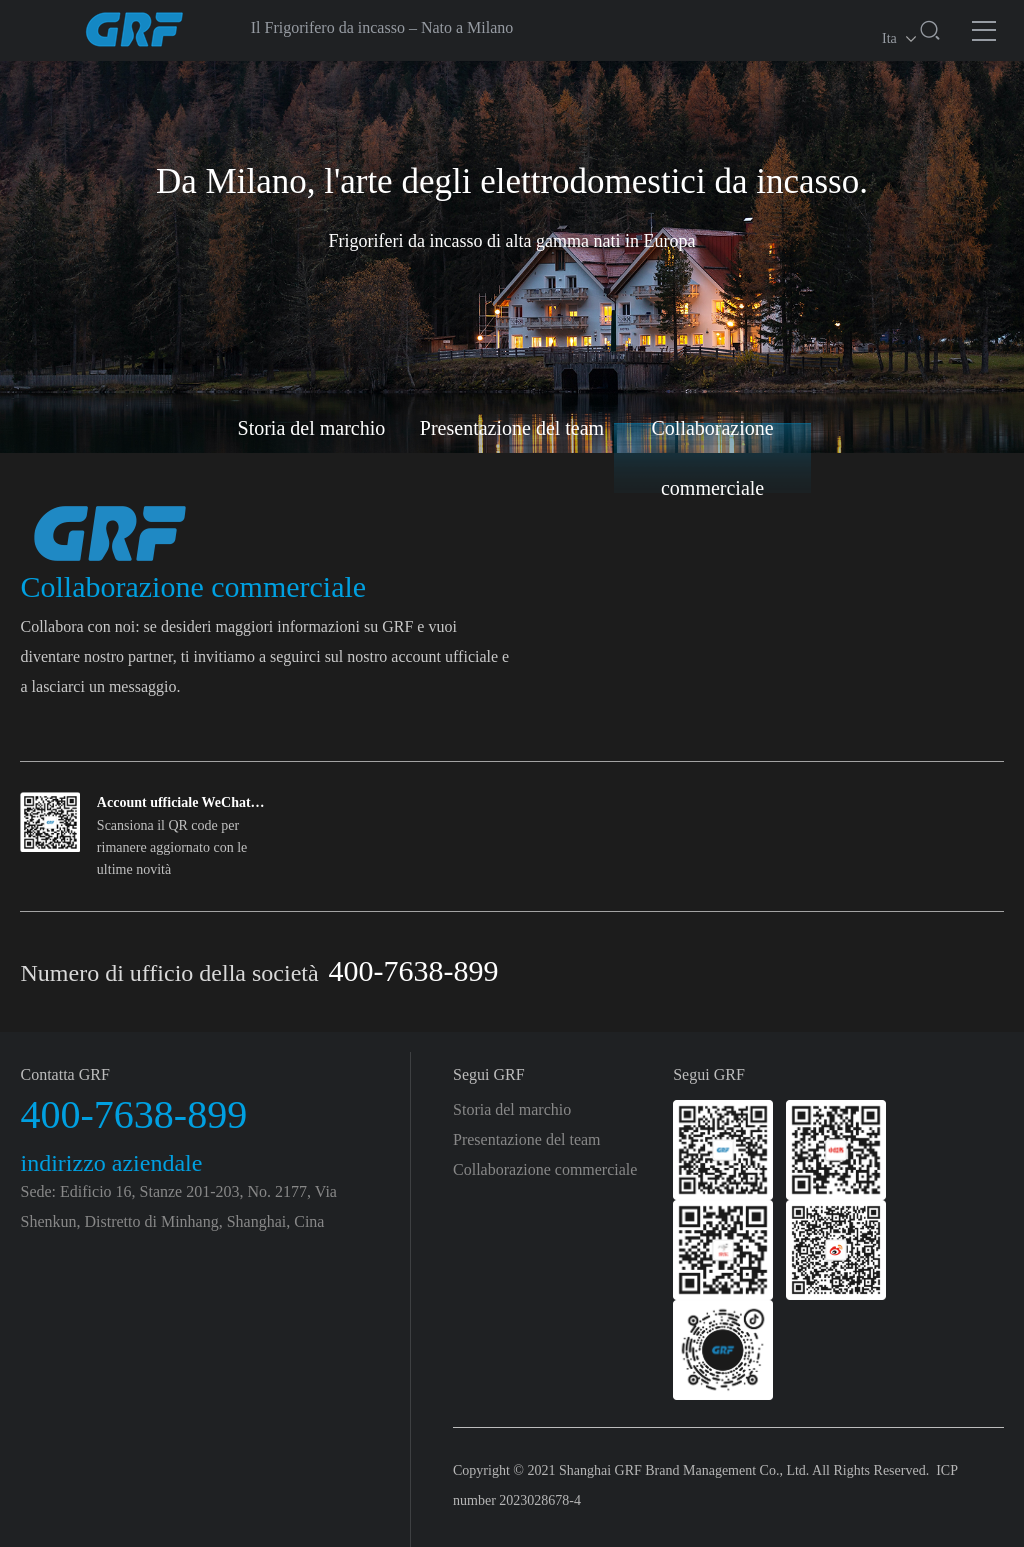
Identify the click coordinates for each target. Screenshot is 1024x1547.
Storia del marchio (312, 428)
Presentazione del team (512, 428)
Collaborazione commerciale (713, 458)
